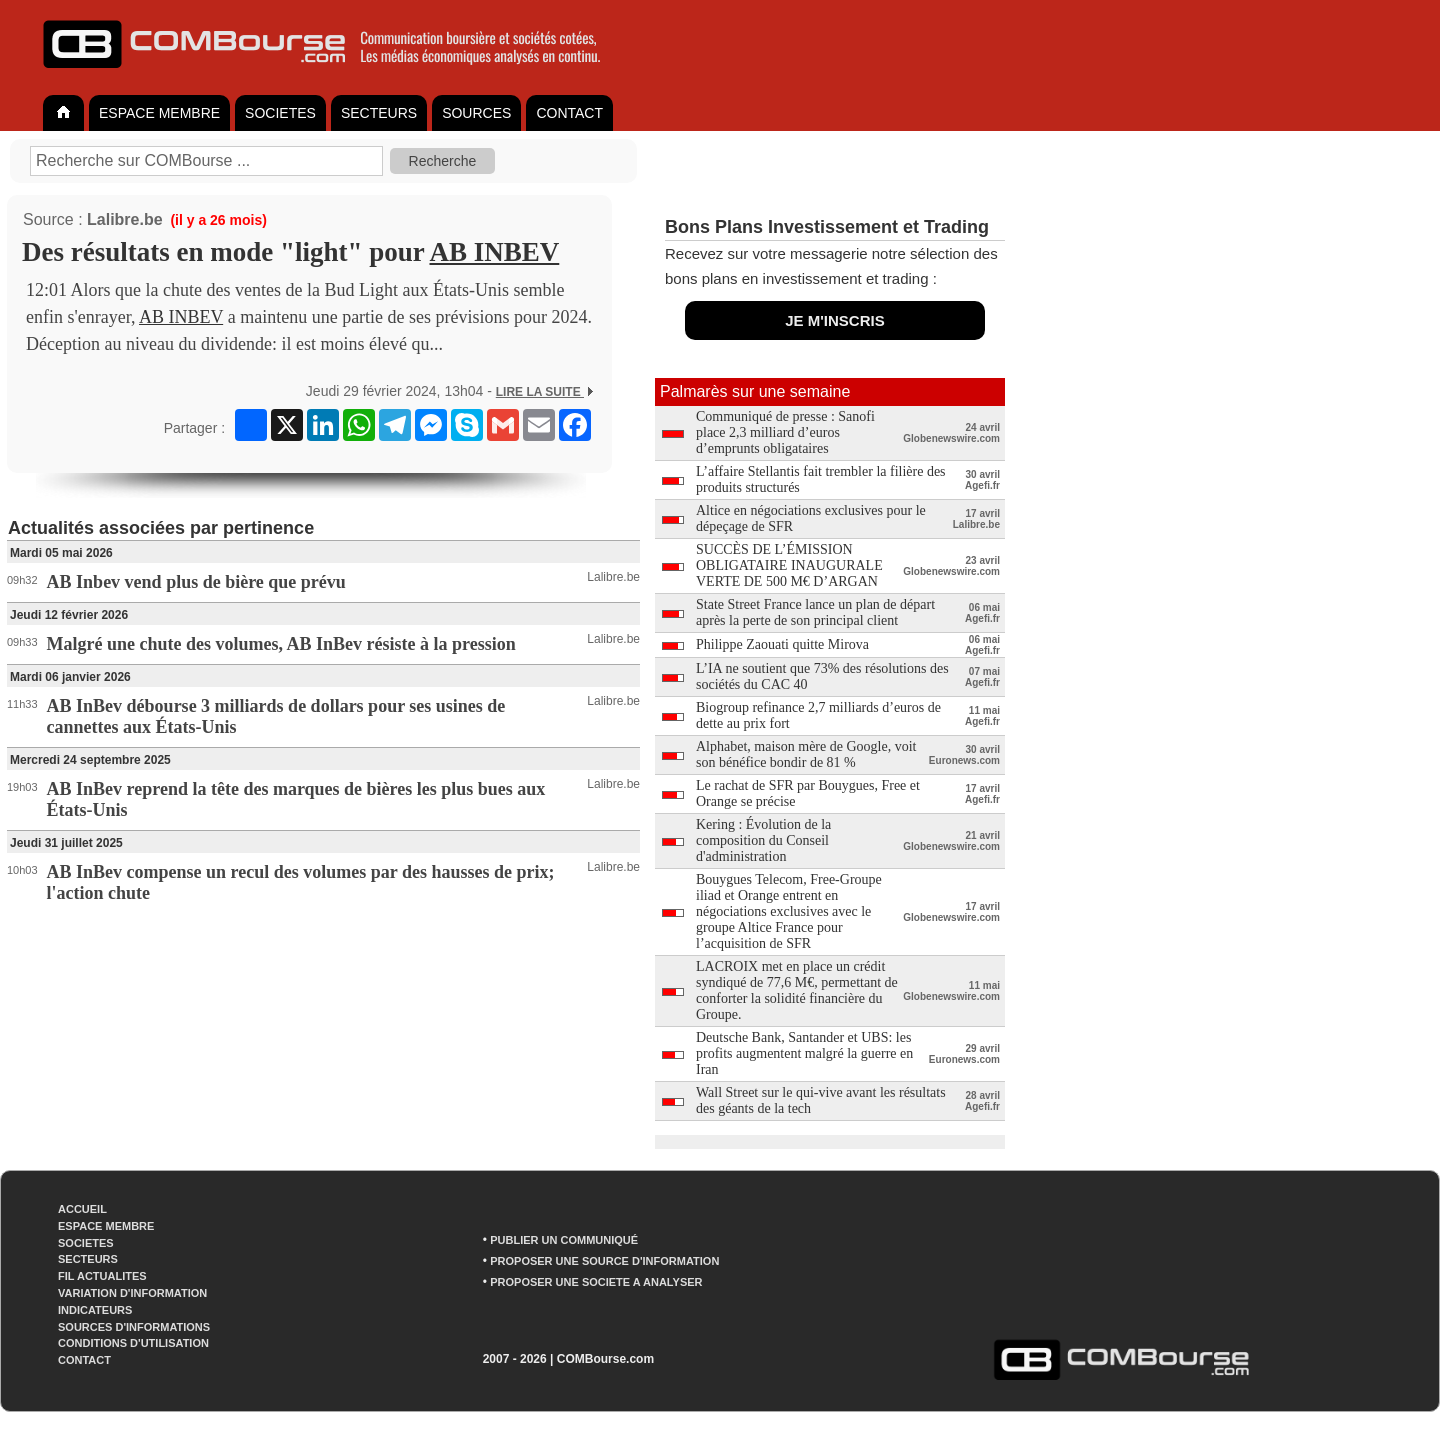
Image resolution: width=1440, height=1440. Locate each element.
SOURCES (476, 113)
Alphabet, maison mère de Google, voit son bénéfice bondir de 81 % (806, 754)
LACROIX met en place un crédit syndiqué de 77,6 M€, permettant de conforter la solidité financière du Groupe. (797, 990)
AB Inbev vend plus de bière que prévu (196, 582)
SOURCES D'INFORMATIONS (134, 1327)
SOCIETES (280, 113)
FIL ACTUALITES (102, 1276)
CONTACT (569, 113)
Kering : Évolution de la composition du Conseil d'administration (763, 840)
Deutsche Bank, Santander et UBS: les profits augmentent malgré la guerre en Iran (804, 1053)
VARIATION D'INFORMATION (132, 1293)
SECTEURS (379, 113)
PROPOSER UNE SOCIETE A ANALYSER (596, 1282)
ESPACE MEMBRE (159, 113)
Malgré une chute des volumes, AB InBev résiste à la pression (281, 644)
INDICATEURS (95, 1310)
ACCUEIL (82, 1209)
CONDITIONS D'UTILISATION (133, 1343)
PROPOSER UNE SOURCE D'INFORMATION (604, 1261)
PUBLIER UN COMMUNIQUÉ (564, 1240)
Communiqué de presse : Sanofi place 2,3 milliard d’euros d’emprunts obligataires (785, 432)
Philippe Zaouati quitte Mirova (782, 644)
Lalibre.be (125, 219)
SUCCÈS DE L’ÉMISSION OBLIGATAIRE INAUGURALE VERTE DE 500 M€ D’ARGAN (789, 565)
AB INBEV (495, 252)
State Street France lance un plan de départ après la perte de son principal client (815, 612)
